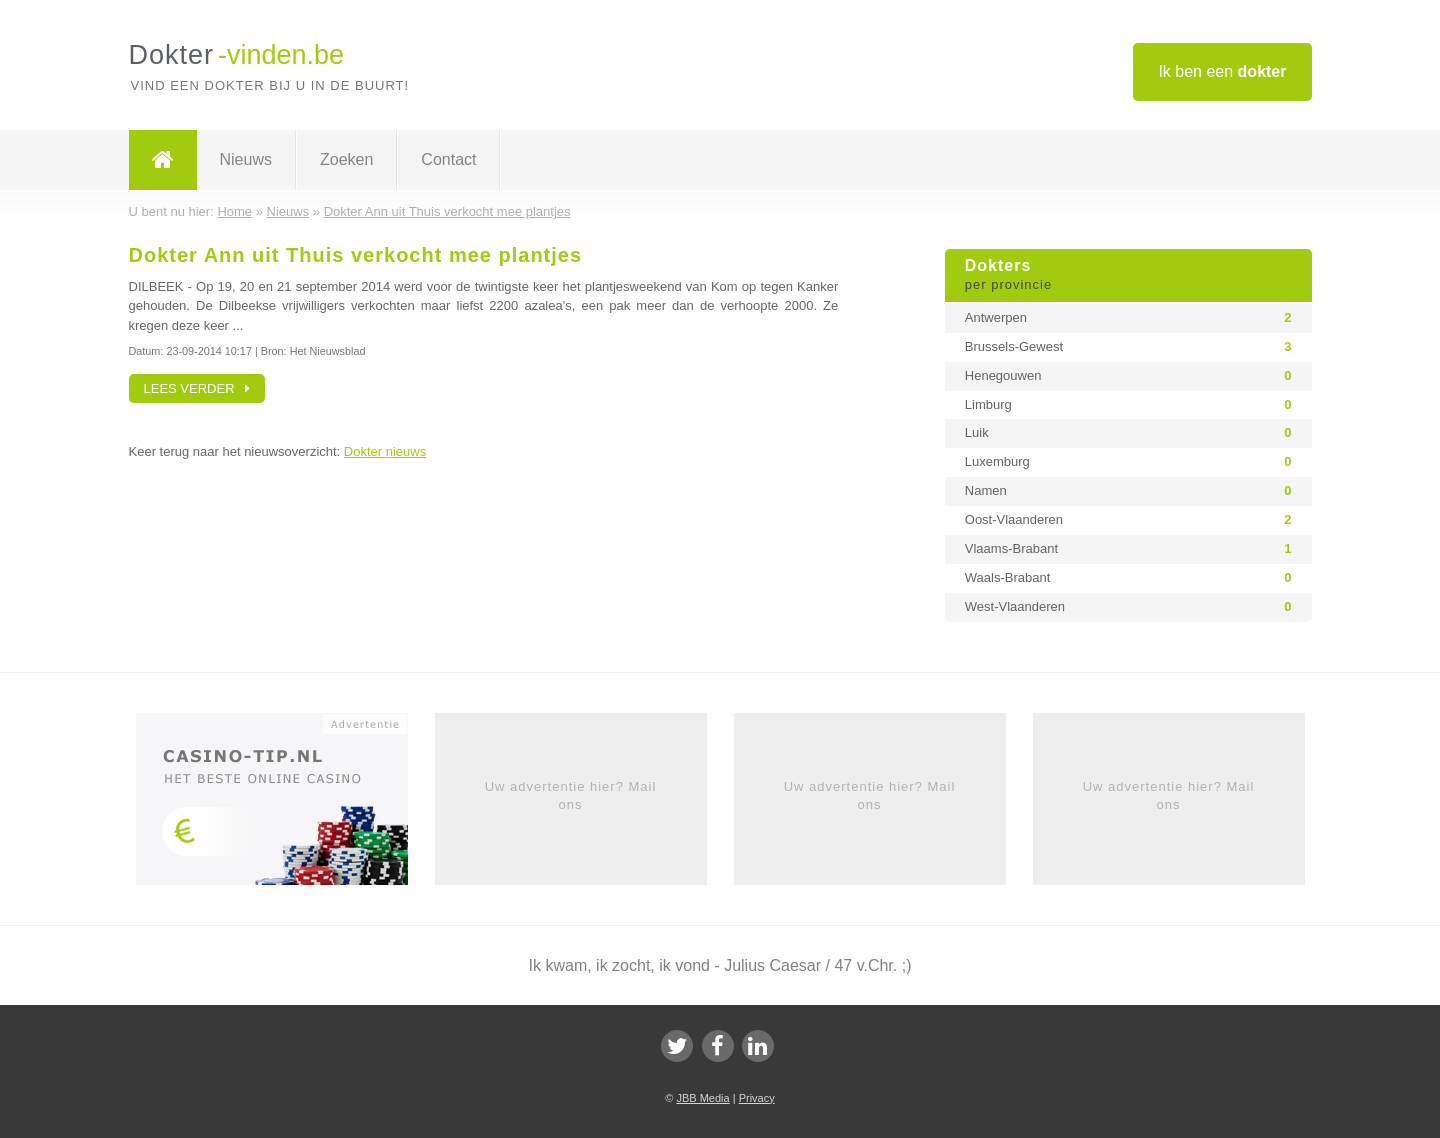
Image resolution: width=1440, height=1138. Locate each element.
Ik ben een (1222, 71)
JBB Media (702, 1098)
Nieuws (246, 159)
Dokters (1128, 276)
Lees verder (197, 388)
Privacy (757, 1098)
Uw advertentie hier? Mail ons (571, 795)
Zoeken (346, 159)
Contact (448, 159)
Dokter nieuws (385, 451)
